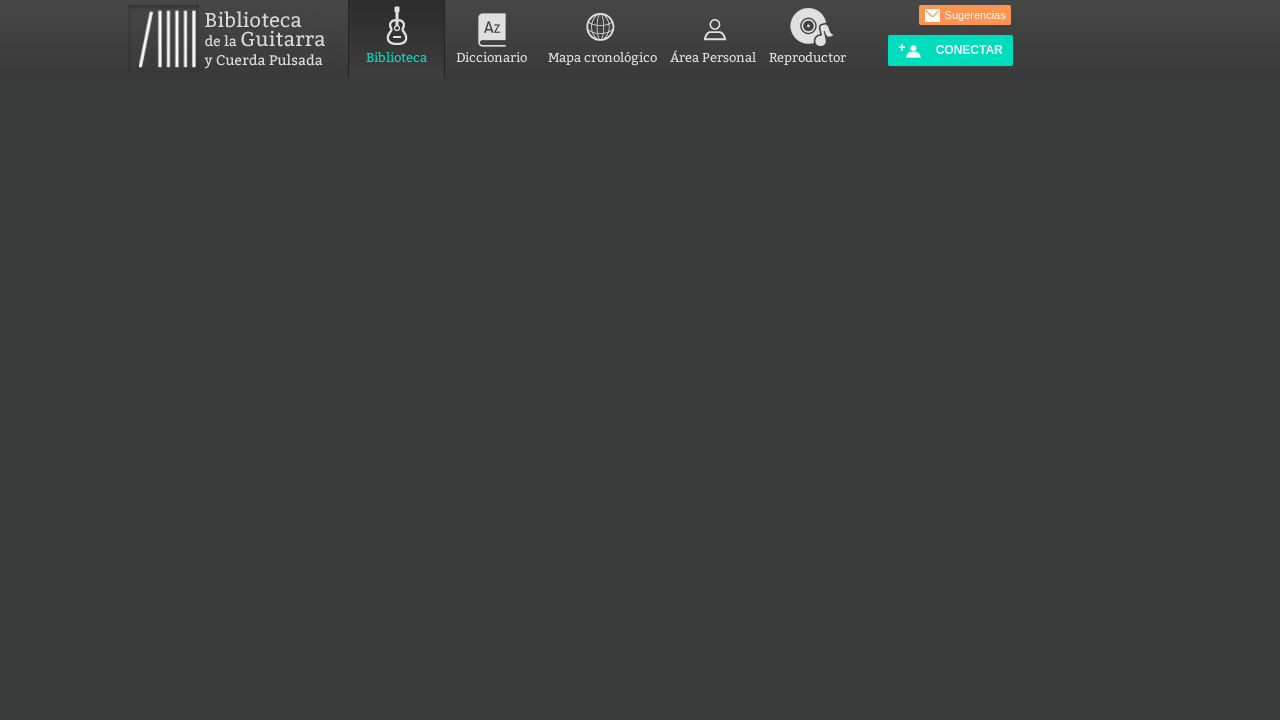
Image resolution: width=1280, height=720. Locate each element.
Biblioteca (396, 32)
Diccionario (491, 32)
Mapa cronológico (602, 32)
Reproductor (807, 32)
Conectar (950, 50)
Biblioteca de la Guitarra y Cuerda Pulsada (234, 38)
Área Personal (713, 32)
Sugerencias (965, 16)
